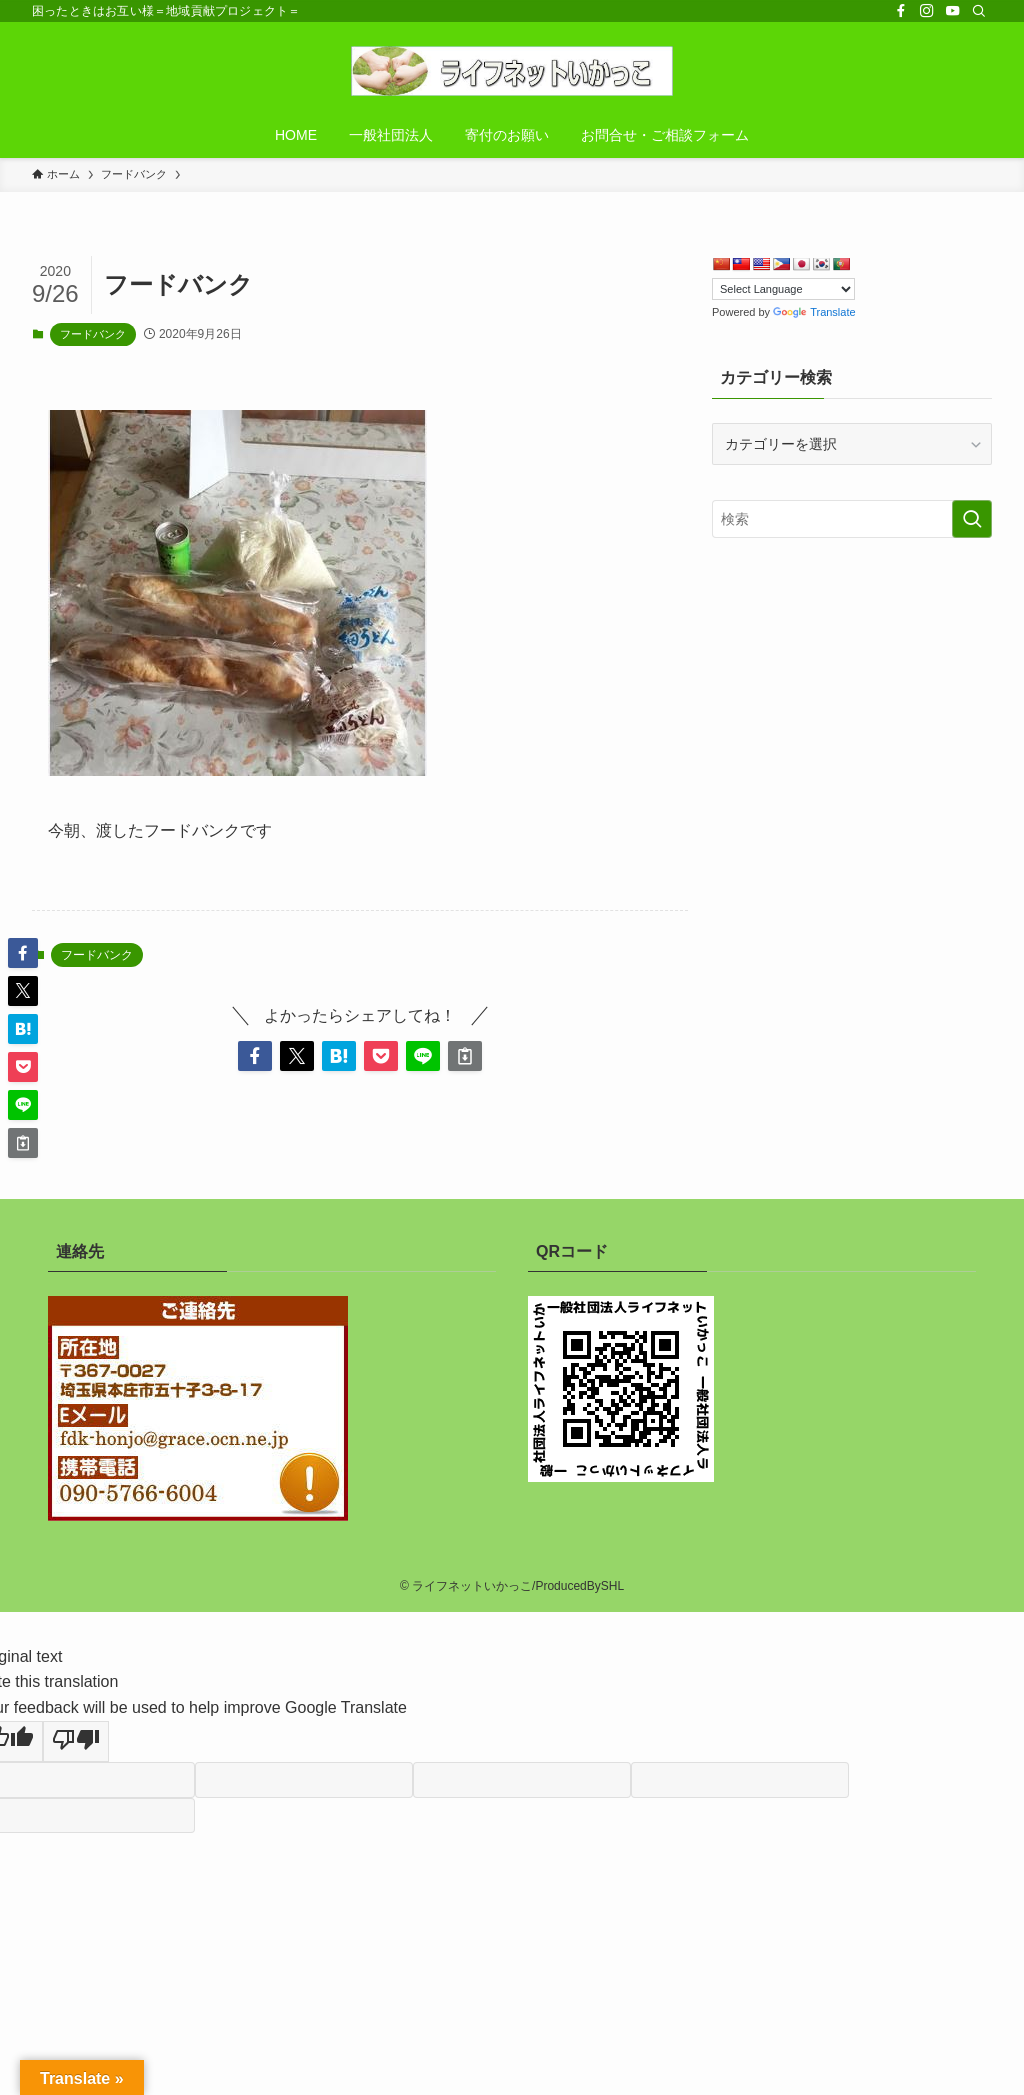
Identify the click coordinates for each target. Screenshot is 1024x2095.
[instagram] (927, 11)
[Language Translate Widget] (783, 289)
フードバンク (93, 334)
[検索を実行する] (972, 519)
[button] (255, 1056)
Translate (814, 312)
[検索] (979, 11)
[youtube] (953, 11)
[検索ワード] (852, 519)
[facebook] (901, 11)
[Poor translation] (76, 1742)
